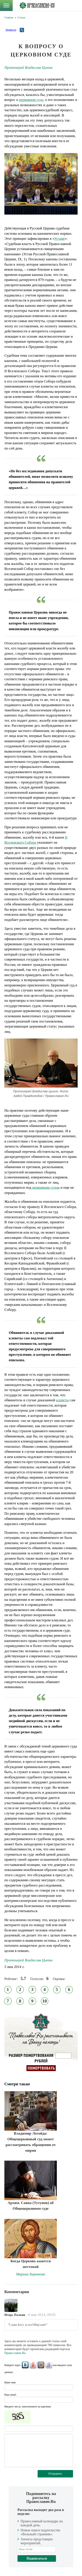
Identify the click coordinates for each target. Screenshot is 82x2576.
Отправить (55, 2473)
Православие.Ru (15, 2353)
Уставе (59, 238)
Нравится (11, 29)
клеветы (62, 1400)
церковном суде (31, 100)
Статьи (21, 17)
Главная (8, 17)
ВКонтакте (25, 2364)
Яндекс (33, 2364)
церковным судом (45, 1187)
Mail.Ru (40, 2364)
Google (48, 2364)
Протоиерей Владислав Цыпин (28, 67)
